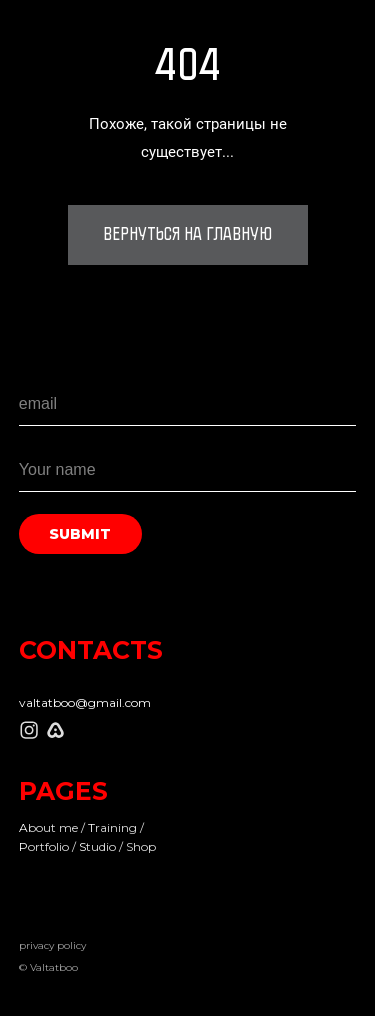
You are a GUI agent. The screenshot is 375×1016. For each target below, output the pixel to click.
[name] (188, 470)
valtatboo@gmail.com (85, 702)
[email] (188, 404)
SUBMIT (80, 534)
